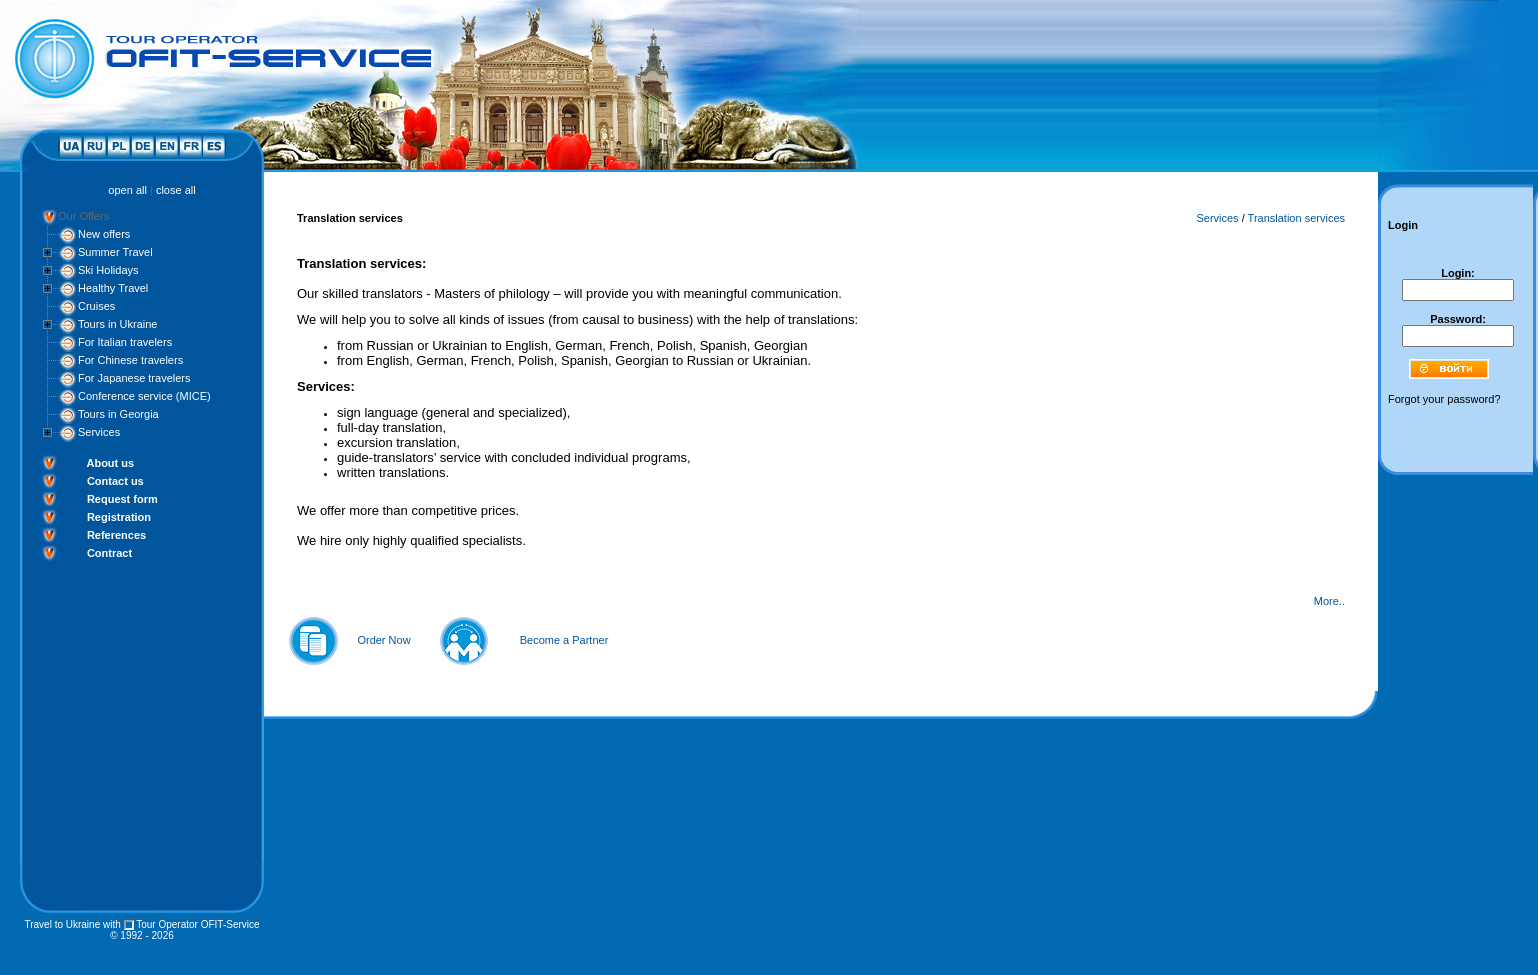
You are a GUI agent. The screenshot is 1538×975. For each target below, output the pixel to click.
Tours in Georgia (118, 414)
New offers (104, 234)
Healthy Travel (113, 288)
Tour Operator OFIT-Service (197, 924)
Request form (122, 499)
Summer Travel (115, 252)
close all (176, 190)
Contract (109, 553)
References (116, 535)
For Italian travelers (125, 342)
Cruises (96, 306)
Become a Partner (564, 640)
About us (110, 463)
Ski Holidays (108, 270)
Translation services (1296, 218)
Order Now (383, 640)
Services (99, 432)
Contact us (115, 481)
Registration (119, 517)
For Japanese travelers (134, 378)
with (112, 924)
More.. (1329, 601)
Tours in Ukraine (117, 324)
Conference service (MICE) (144, 396)
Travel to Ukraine (62, 924)
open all (127, 190)
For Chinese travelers (130, 360)
